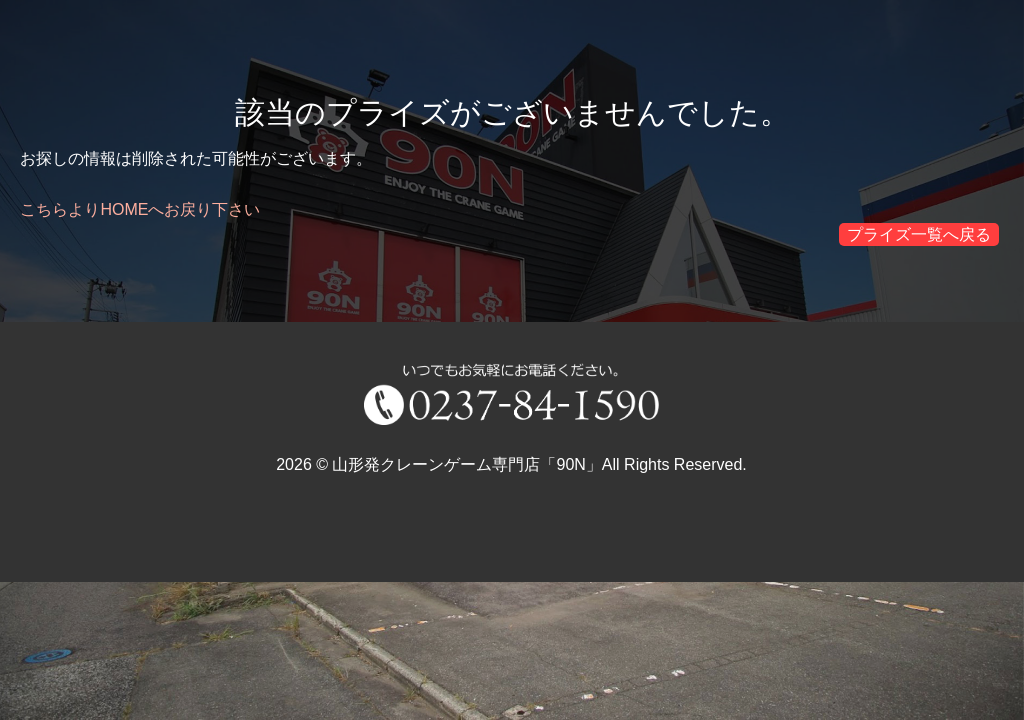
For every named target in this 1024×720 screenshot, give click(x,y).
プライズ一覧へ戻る (919, 234)
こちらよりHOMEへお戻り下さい (140, 209)
